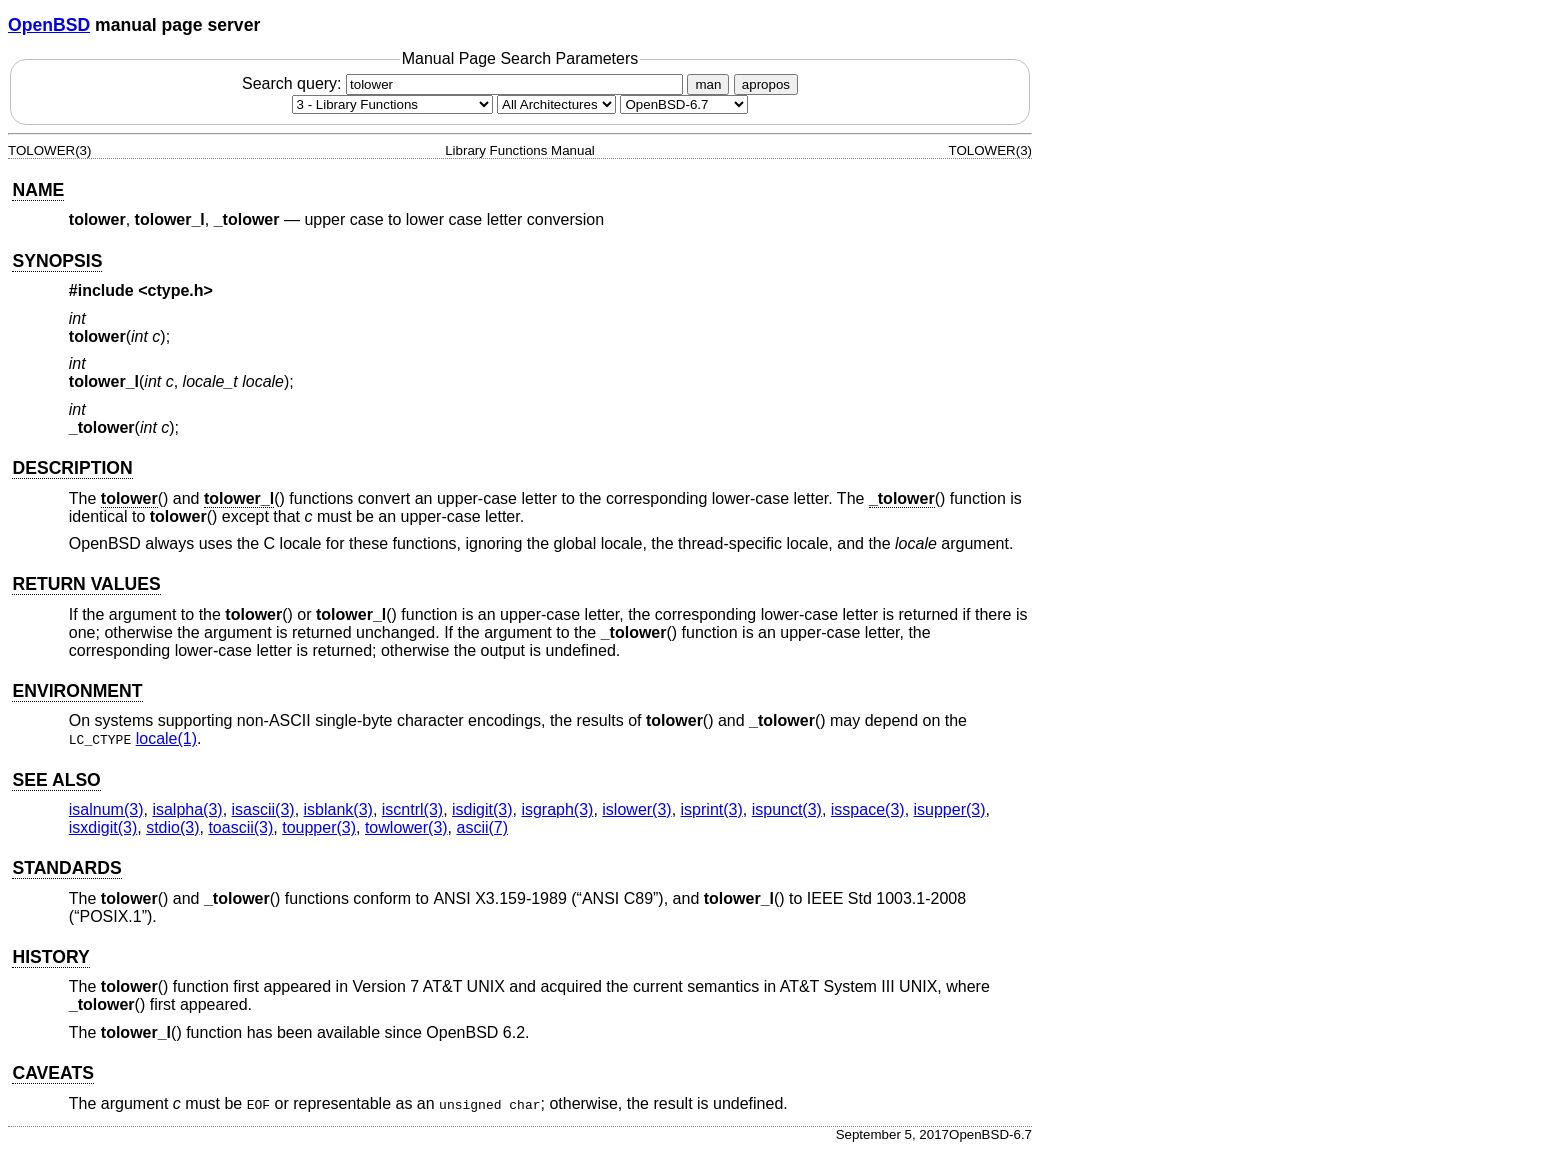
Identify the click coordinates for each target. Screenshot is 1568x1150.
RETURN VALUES (86, 584)
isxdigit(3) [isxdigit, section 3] (103, 827)
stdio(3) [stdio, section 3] (172, 827)
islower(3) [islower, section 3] (636, 809)
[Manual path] (684, 104)
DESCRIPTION (72, 468)
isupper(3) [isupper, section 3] (950, 809)
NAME (38, 190)
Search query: (465, 83)
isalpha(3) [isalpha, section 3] (187, 809)
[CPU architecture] (556, 104)
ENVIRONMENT (77, 691)
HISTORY (50, 957)
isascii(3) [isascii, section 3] (263, 809)
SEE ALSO (56, 780)
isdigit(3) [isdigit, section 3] (482, 809)
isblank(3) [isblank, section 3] (338, 809)
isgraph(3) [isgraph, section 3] (557, 809)
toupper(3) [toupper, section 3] (319, 827)
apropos (766, 84)
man (708, 84)
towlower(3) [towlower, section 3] (406, 827)
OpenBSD (49, 25)
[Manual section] (392, 104)
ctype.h (176, 290)
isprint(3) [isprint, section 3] (712, 809)
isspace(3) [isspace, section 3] (868, 809)
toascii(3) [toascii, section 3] (240, 827)
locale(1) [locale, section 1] (166, 738)
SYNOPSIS (57, 261)
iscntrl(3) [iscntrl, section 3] (412, 809)
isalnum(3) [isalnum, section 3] (106, 809)
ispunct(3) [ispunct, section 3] (787, 809)
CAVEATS (52, 1073)
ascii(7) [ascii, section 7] (483, 827)
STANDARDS (66, 868)
